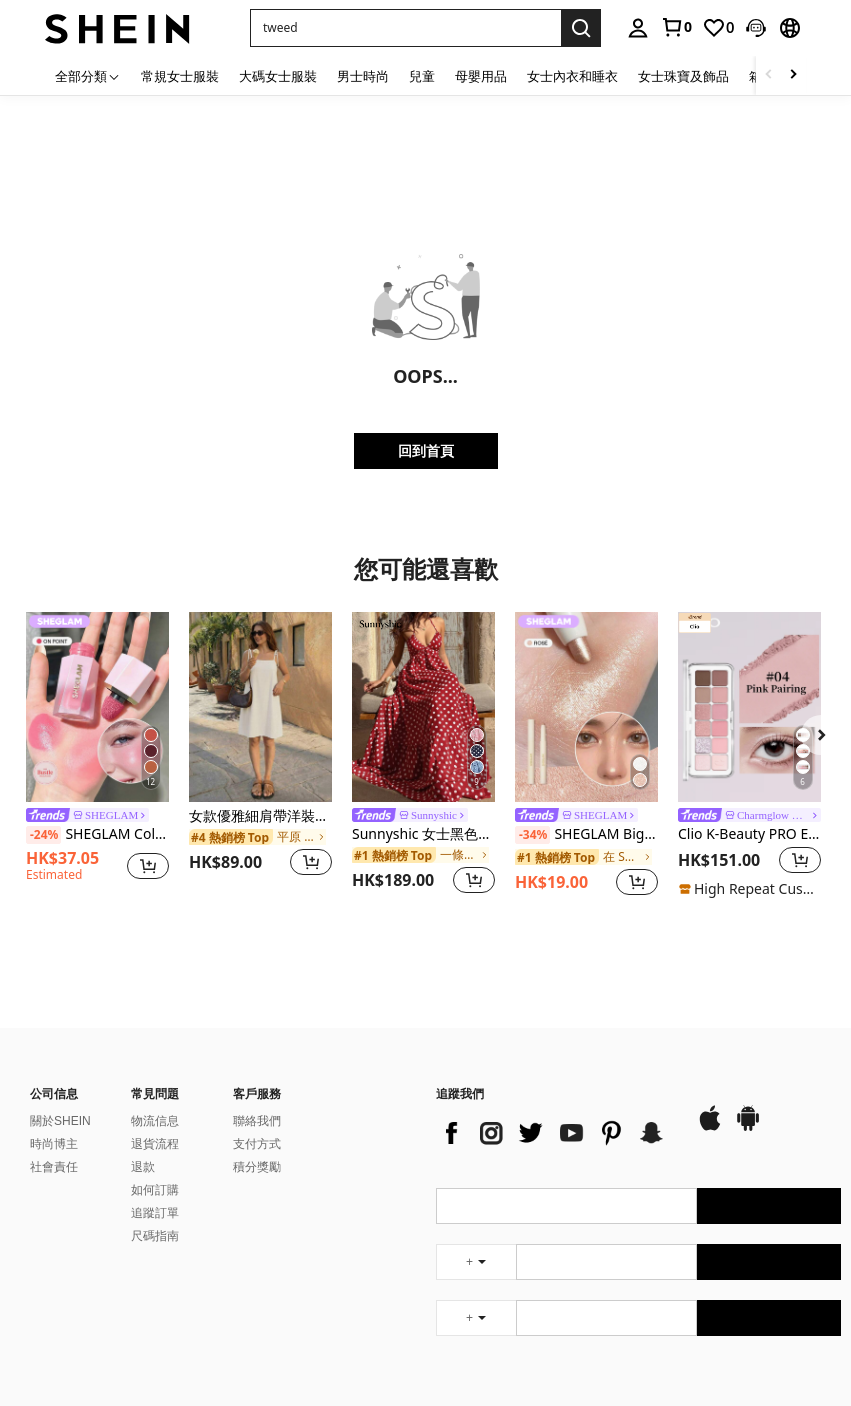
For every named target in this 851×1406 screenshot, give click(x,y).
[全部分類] (88, 75)
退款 (143, 1167)
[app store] (710, 1128)
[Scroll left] (769, 75)
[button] (756, 28)
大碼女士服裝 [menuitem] (278, 76)
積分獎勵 (257, 1167)
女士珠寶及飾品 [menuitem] (683, 76)
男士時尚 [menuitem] (363, 76)
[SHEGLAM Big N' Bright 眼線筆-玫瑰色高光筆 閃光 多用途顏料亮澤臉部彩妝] (586, 707)
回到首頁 (426, 450)
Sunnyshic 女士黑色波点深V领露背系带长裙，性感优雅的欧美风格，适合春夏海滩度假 (423, 834)
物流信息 (155, 1121)
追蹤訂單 (155, 1213)
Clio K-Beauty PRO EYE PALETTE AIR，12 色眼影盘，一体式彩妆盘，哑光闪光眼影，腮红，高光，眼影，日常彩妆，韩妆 (749, 834)
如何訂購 (155, 1190)
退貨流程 (155, 1144)
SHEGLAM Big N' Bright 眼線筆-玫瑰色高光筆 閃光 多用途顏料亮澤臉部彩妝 (586, 835)
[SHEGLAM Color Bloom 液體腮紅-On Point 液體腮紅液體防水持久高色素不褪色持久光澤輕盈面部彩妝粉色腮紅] (97, 707)
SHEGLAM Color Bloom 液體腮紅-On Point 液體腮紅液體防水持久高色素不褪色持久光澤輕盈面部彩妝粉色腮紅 (97, 835)
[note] (749, 889)
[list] (556, 1133)
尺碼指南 (155, 1236)
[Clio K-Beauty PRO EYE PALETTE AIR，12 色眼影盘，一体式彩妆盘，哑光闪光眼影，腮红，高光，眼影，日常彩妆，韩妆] (749, 707)
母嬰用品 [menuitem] (481, 76)
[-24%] (43, 835)
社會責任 (54, 1167)
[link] (676, 27)
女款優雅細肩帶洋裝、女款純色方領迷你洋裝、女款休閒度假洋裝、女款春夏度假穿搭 (260, 816)
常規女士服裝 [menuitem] (180, 76)
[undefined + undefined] (476, 1262)
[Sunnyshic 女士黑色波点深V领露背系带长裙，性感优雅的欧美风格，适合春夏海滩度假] (423, 707)
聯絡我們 (257, 1121)
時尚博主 (54, 1144)
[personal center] (638, 28)
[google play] (748, 1128)
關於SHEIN (60, 1121)
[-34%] (532, 835)
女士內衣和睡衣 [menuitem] (572, 76)
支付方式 (257, 1144)
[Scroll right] (793, 75)
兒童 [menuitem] (422, 76)
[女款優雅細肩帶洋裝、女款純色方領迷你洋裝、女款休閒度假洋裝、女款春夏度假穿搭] (260, 707)
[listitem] (97, 756)
